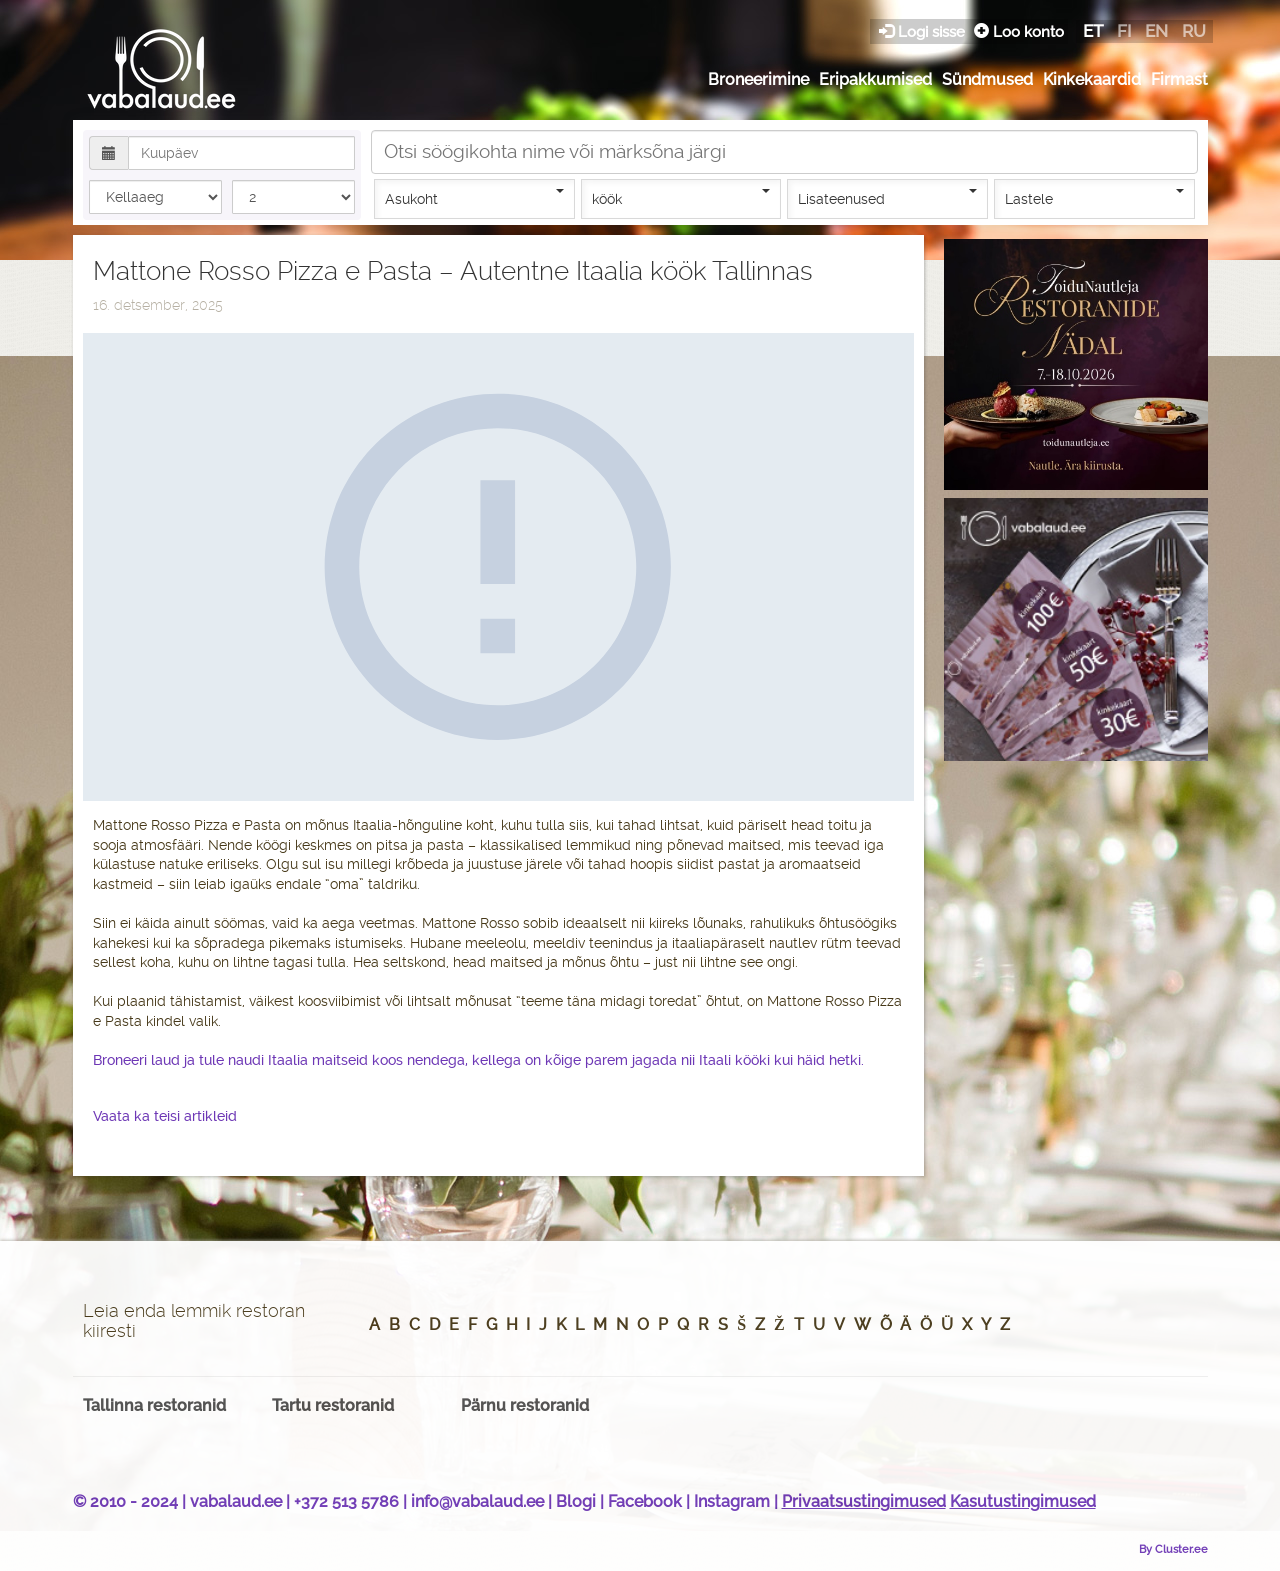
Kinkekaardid (1092, 79)
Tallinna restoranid (154, 1405)
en (1156, 31)
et (1093, 31)
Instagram (732, 1501)
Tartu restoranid (333, 1405)
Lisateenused (887, 198)
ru (1194, 31)
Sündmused (987, 79)
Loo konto (1019, 31)
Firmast (1179, 79)
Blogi (576, 1501)
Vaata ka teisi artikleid (165, 1116)
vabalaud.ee (236, 1501)
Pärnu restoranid (525, 1405)
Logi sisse (924, 31)
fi (1124, 31)
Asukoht (474, 198)
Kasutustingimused (1023, 1501)
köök (681, 198)
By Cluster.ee (1173, 1549)
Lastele (1094, 198)
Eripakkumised (875, 79)
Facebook (645, 1501)
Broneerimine (758, 79)
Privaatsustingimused (864, 1501)
